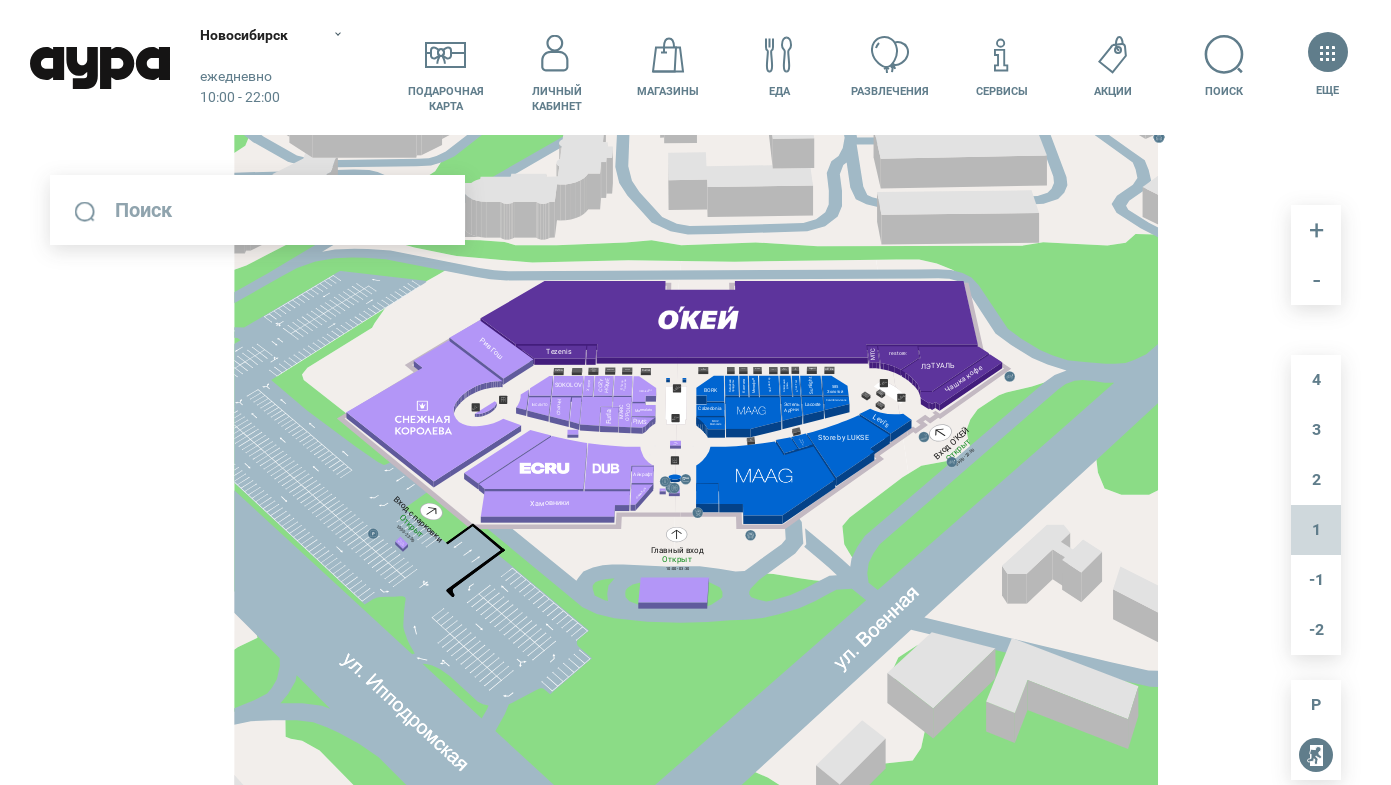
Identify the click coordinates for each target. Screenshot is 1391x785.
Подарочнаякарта (446, 67)
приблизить (1316, 230)
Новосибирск (244, 35)
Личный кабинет (557, 67)
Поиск (1224, 66)
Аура (100, 67)
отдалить (1316, 280)
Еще (1327, 66)
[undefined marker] (702, 407)
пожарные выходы (1312, 759)
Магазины (668, 66)
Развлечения (890, 66)
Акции (1113, 66)
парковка (1316, 705)
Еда (779, 66)
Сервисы (1002, 66)
